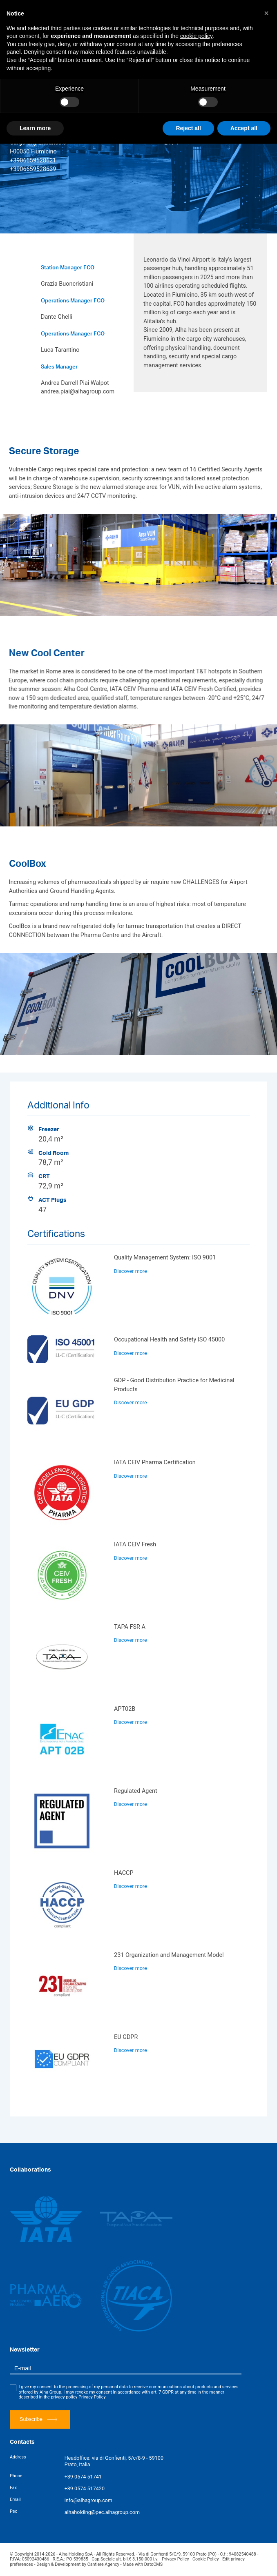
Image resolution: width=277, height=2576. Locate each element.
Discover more (130, 1271)
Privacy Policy (91, 2397)
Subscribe (38, 2419)
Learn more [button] (35, 128)
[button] (266, 13)
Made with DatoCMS (143, 2564)
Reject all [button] (188, 128)
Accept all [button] (243, 128)
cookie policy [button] (196, 36)
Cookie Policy (205, 2559)
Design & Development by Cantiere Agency (77, 2564)
